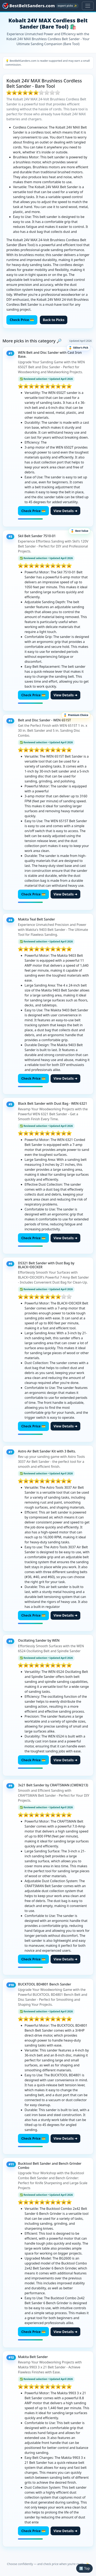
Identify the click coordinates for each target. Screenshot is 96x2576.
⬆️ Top (84, 2568)
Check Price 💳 (22, 320)
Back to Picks (53, 320)
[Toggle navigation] (88, 6)
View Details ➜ (65, 511)
